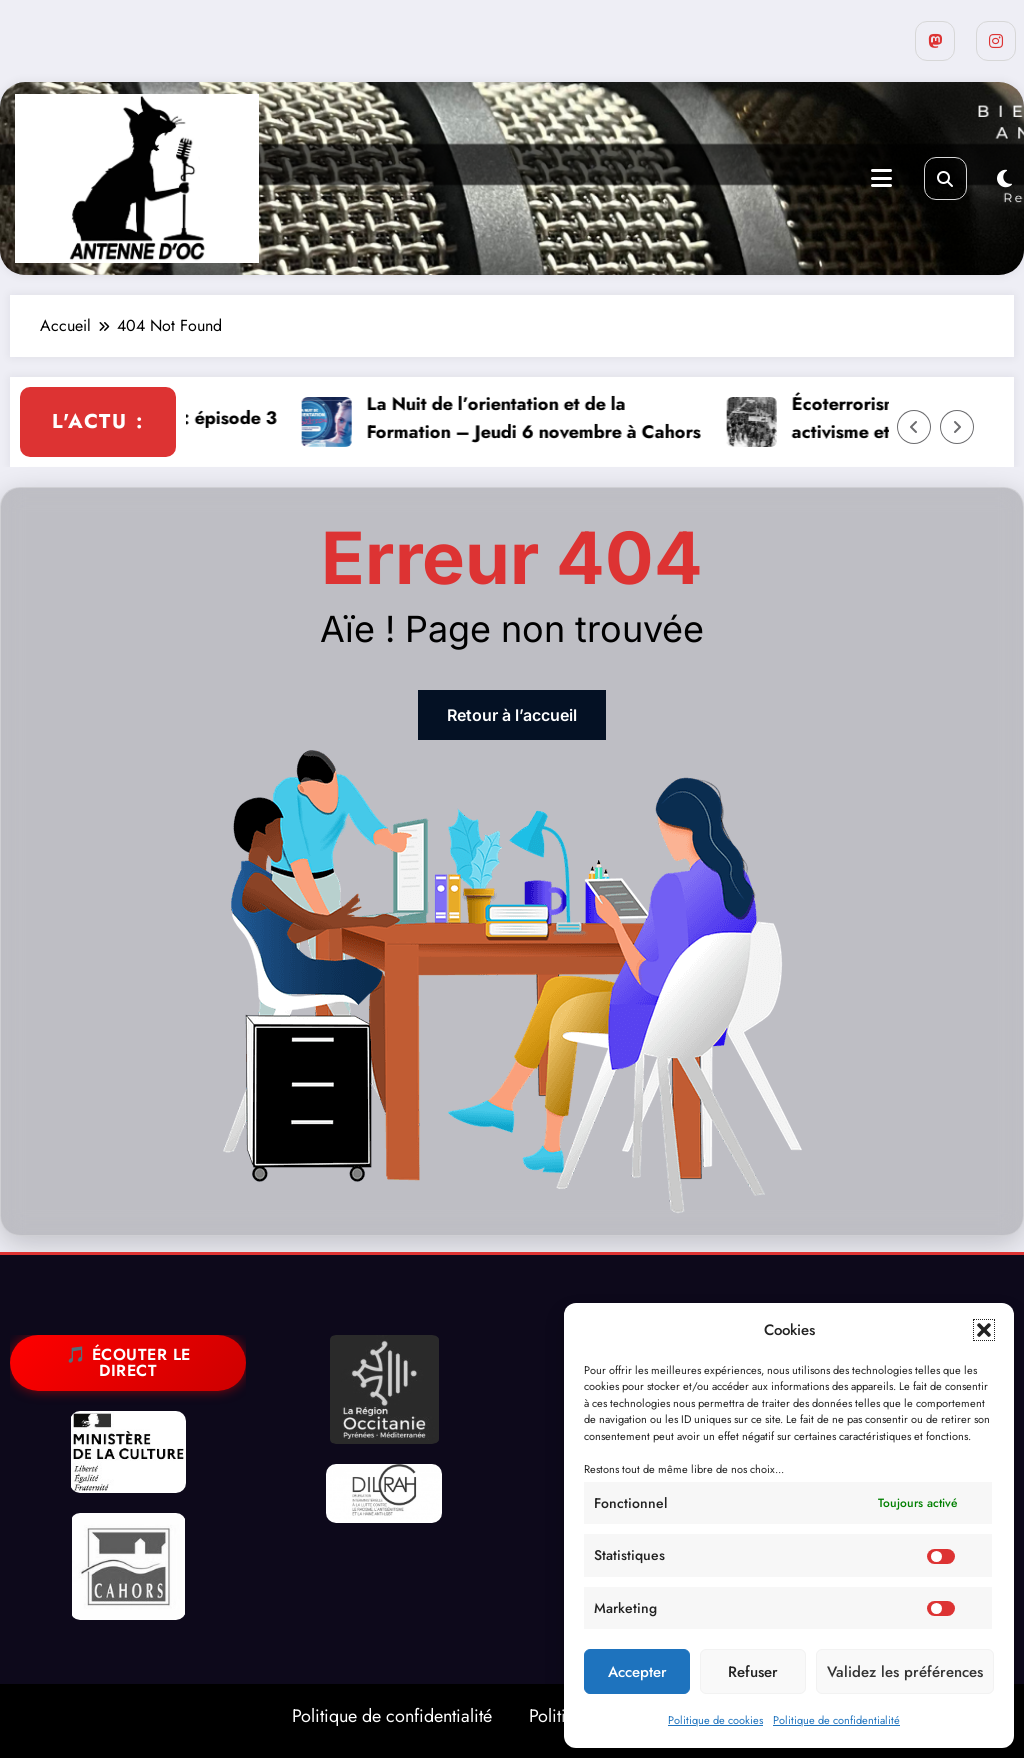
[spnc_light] (1004, 179)
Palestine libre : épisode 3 (208, 418)
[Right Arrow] (957, 427)
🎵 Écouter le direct (128, 1362)
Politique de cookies (715, 1720)
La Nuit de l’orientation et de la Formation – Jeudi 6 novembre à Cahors (573, 418)
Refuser (753, 1672)
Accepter (637, 1672)
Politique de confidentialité (836, 1720)
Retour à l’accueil (512, 715)
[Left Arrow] (914, 427)
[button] (984, 1330)
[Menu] (881, 178)
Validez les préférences (905, 1672)
